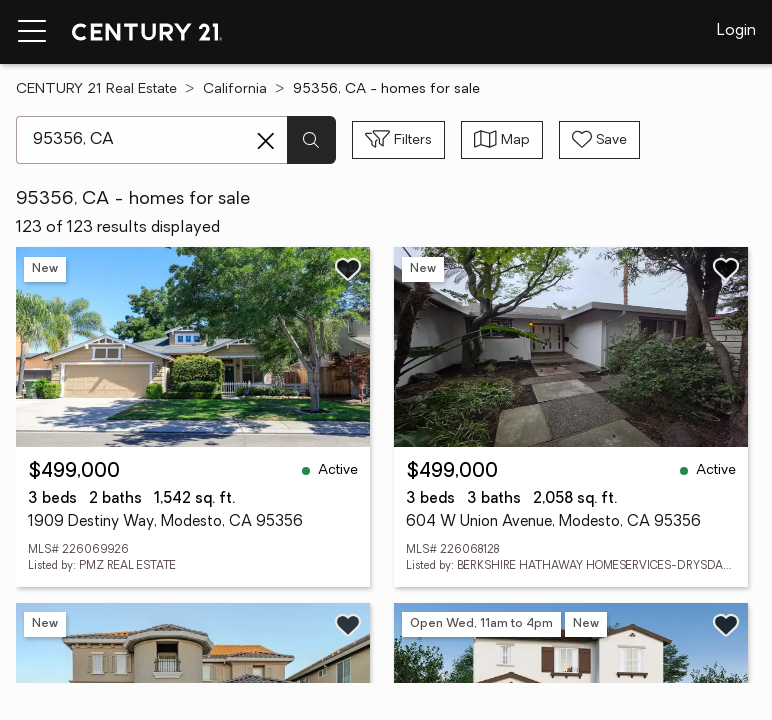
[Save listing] (348, 269)
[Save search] (599, 140)
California (235, 89)
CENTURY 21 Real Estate (96, 89)
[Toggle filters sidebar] (398, 140)
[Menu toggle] (32, 32)
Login (736, 31)
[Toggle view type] (502, 140)
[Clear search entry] (266, 141)
